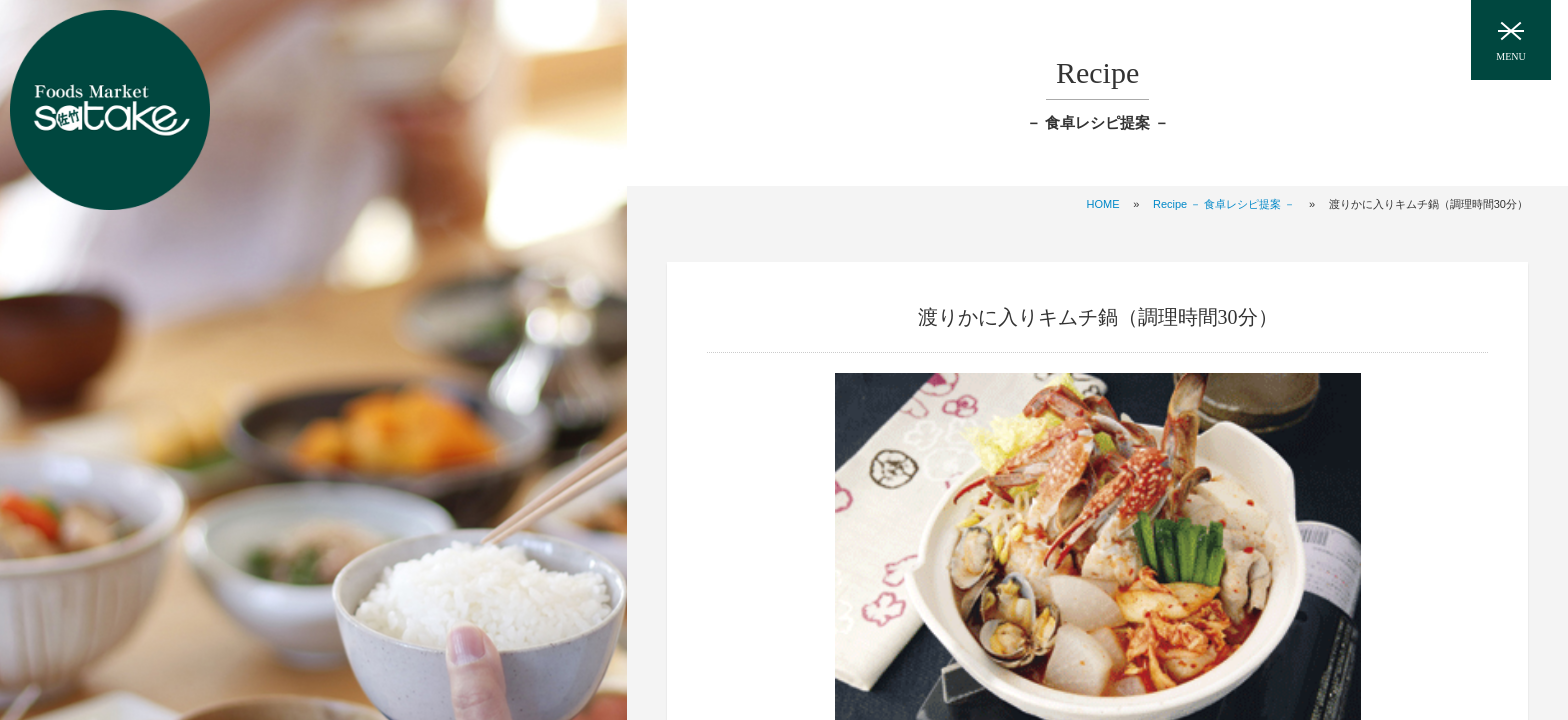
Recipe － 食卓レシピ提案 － (1224, 204)
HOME (1103, 204)
